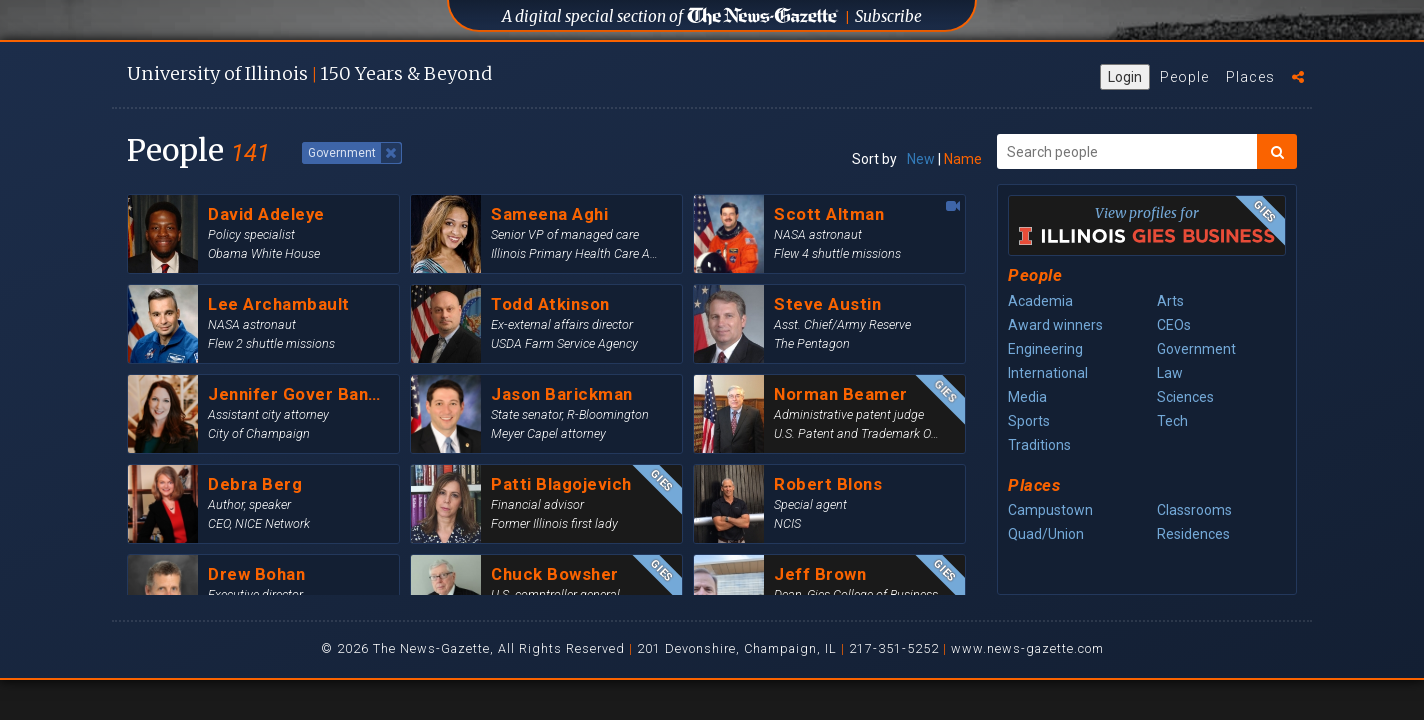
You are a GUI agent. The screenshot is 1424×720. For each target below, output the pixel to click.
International (1048, 373)
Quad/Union (1046, 534)
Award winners (1055, 325)
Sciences (1185, 397)
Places (1250, 77)
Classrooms (1194, 510)
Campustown (1050, 510)
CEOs (1174, 325)
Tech (1172, 421)
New (921, 159)
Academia (1040, 301)
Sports (1029, 421)
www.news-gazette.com (1027, 648)
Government (1196, 349)
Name (963, 159)
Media (1027, 397)
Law (1170, 373)
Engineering (1045, 349)
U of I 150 (309, 73)
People (1184, 77)
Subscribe (888, 16)
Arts (1170, 301)
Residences (1193, 534)
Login (1125, 77)
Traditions (1039, 445)
